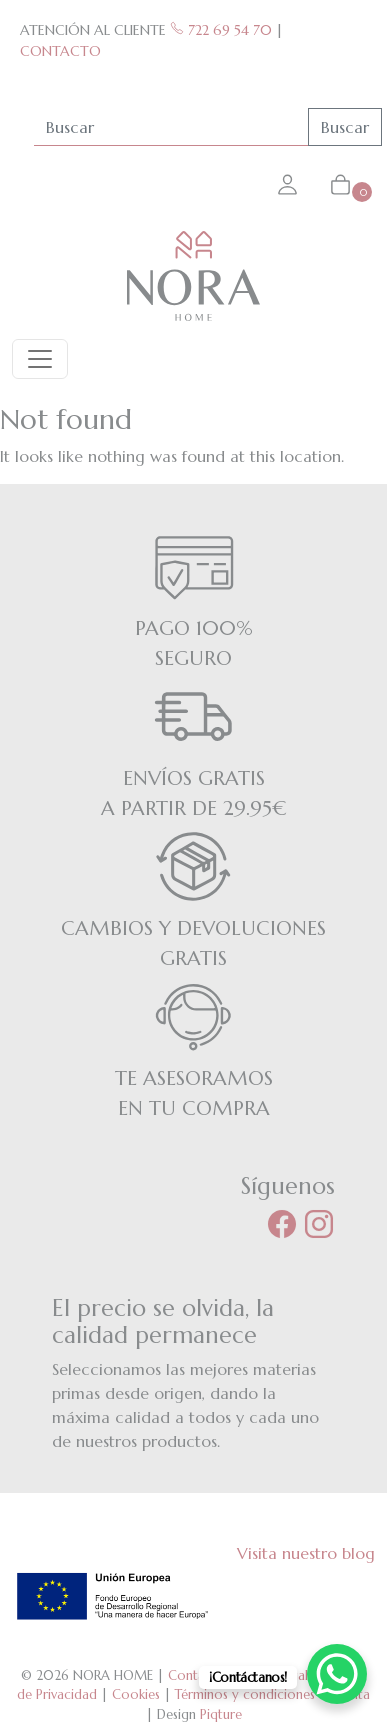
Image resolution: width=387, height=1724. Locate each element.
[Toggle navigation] (40, 359)
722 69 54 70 (221, 30)
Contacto (197, 1675)
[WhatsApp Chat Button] (337, 1674)
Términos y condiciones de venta (272, 1694)
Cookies (136, 1694)
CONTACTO (60, 51)
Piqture (221, 1714)
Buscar (345, 127)
